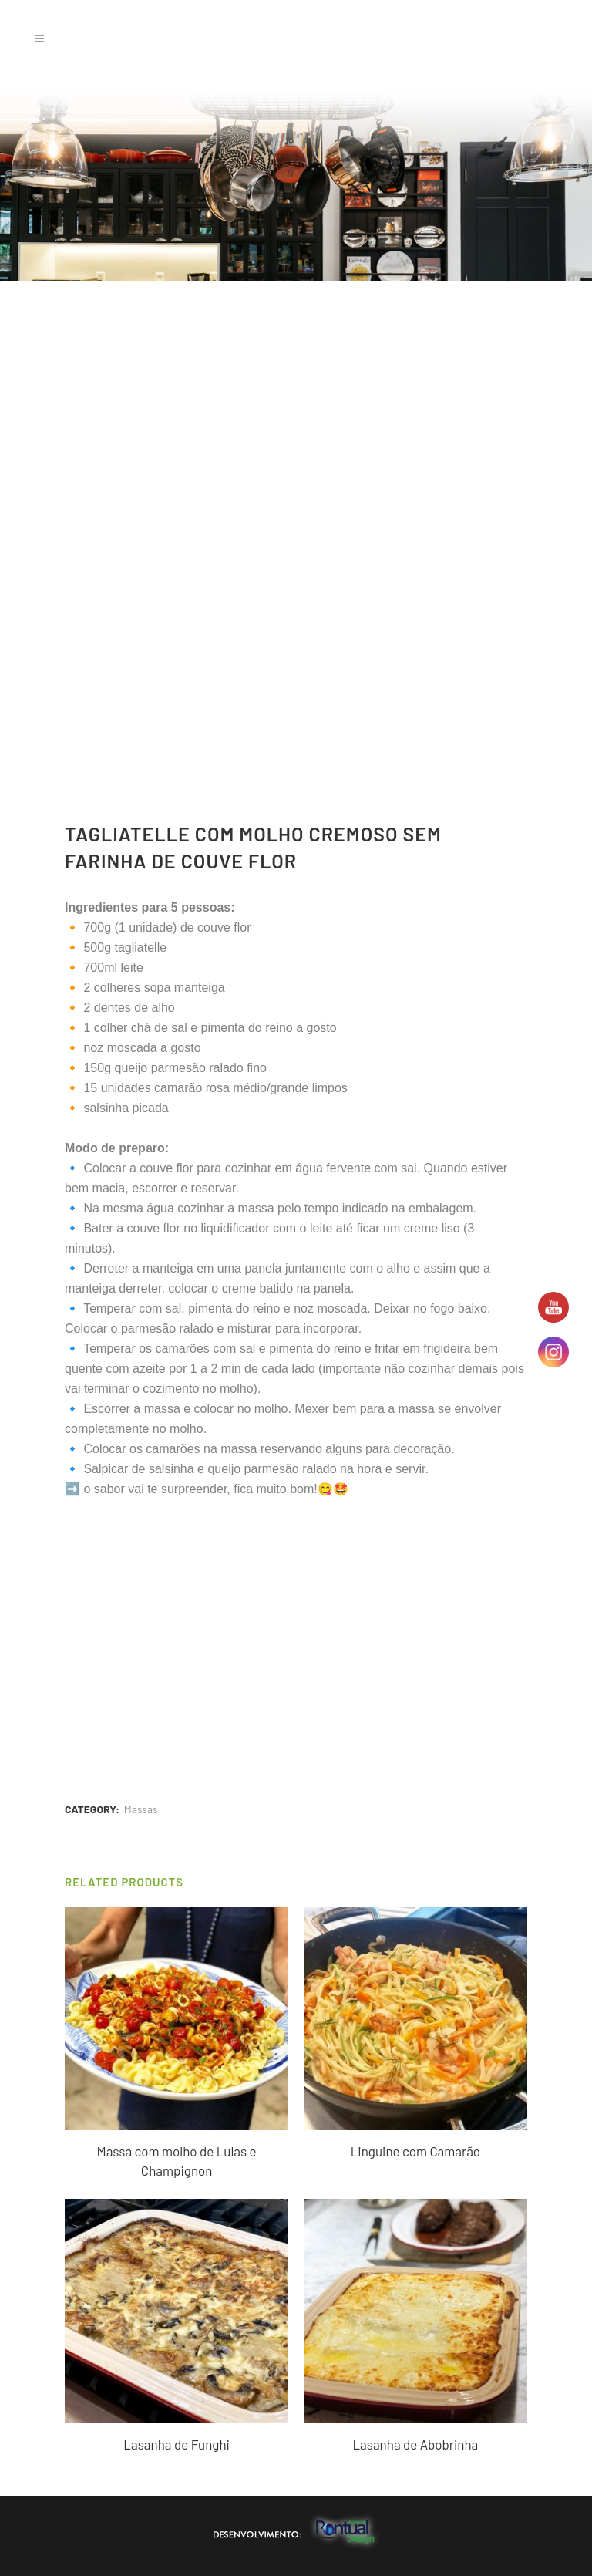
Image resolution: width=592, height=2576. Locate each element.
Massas (141, 1809)
